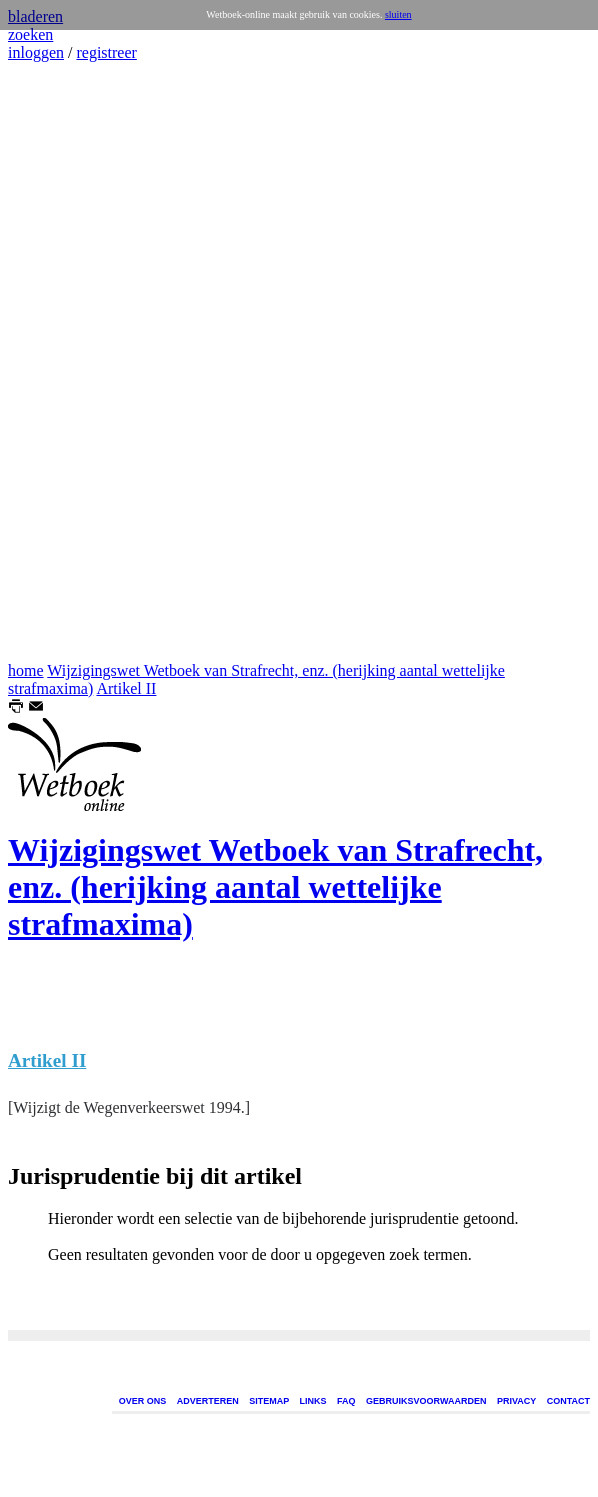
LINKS (313, 1401)
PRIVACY (516, 1401)
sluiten (398, 14)
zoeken (30, 34)
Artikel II (126, 688)
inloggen (36, 52)
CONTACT (568, 1401)
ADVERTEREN (208, 1401)
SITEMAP (269, 1401)
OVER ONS (143, 1401)
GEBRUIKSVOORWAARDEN (426, 1401)
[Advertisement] (68, 362)
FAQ (346, 1401)
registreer (106, 52)
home (26, 670)
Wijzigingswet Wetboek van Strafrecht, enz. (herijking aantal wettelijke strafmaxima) (275, 887)
